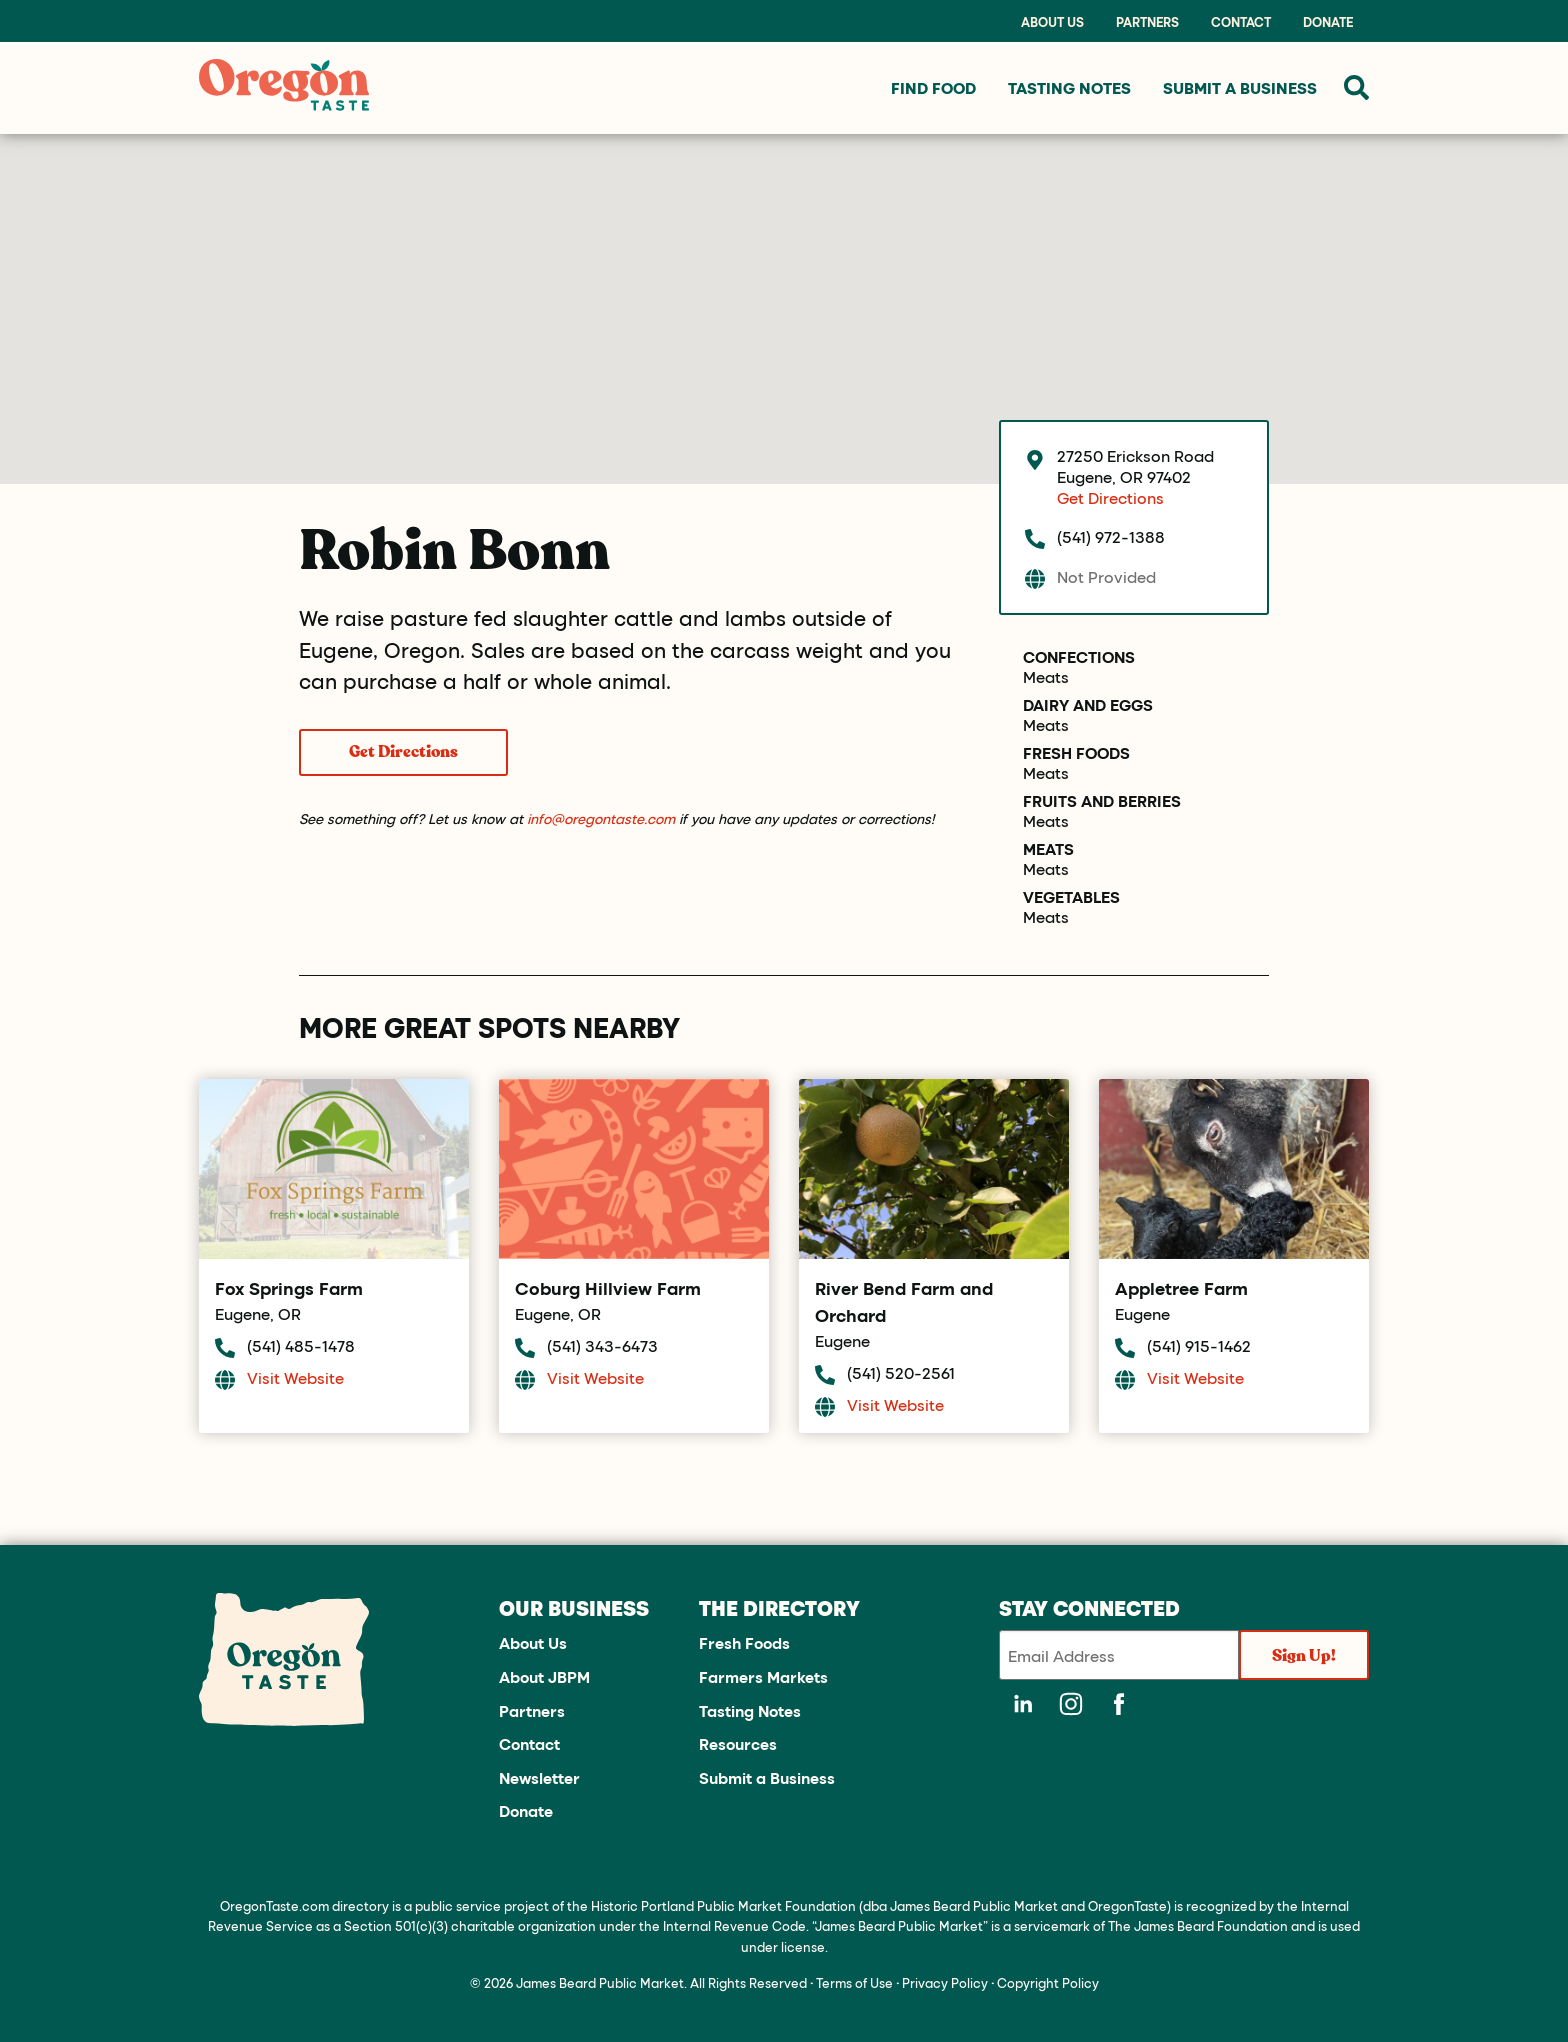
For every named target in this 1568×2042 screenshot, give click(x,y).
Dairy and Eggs (1088, 705)
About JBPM (544, 1676)
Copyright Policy (1048, 1982)
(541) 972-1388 (1111, 536)
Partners (1147, 22)
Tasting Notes (750, 1710)
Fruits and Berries (1102, 801)
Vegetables (1071, 897)
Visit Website (295, 1377)
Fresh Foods (1076, 753)
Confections (1079, 657)
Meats (1046, 677)
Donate (1328, 22)
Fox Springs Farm (289, 1288)
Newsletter (539, 1777)
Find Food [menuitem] (933, 87)
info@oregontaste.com (601, 818)
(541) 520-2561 (901, 1372)
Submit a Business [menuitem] (1240, 87)
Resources (738, 1743)
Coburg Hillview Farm (608, 1288)
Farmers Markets (763, 1676)
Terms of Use (854, 1982)
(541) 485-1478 (301, 1345)
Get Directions (403, 752)
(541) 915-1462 (1199, 1345)
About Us (1052, 22)
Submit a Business (767, 1777)
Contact (1241, 22)
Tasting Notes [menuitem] (1069, 87)
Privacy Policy (945, 1982)
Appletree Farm (1181, 1288)
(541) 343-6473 (602, 1345)
